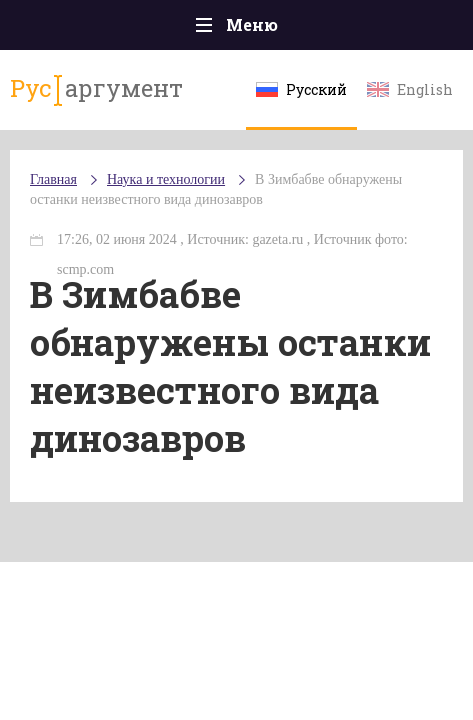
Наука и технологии (166, 179)
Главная (53, 179)
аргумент (96, 89)
